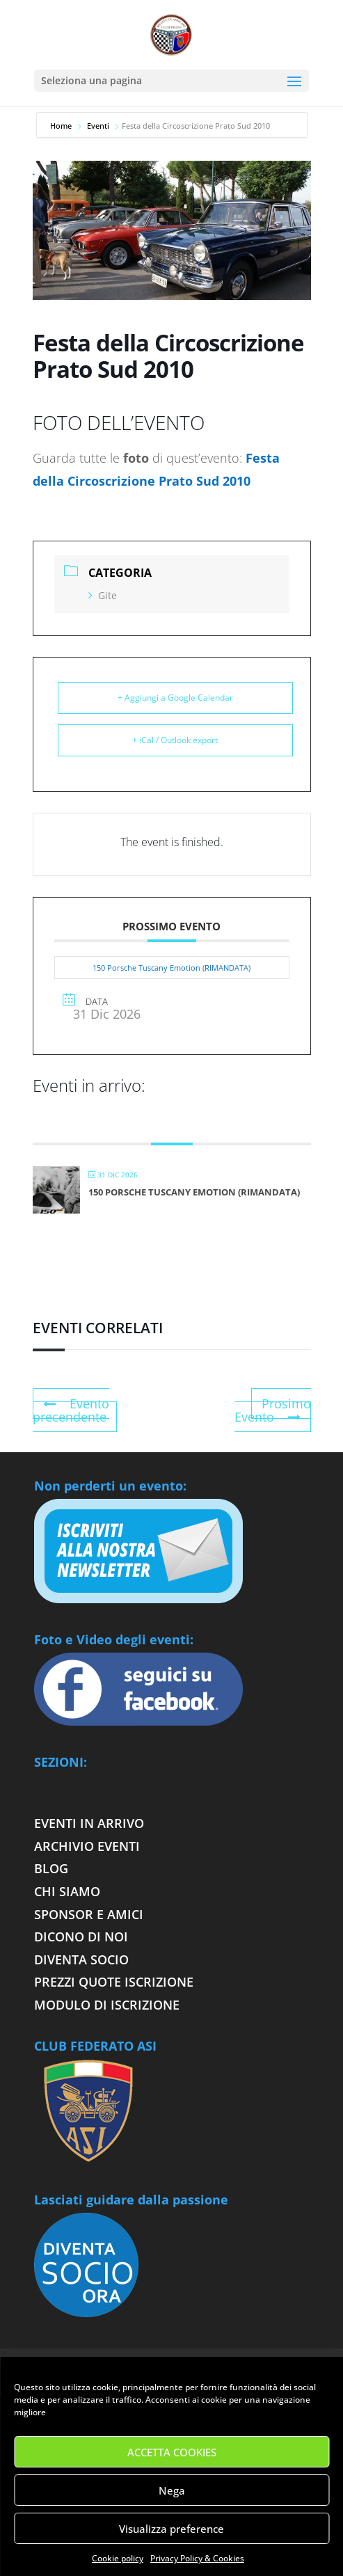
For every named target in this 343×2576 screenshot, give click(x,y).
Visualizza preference (171, 2529)
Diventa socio (83, 1959)
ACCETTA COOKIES (171, 2452)
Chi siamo (67, 1891)
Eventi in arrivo (89, 1823)
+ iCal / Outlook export (175, 740)
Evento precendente (71, 1410)
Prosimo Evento (272, 1410)
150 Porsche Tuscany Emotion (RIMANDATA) (171, 967)
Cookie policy (117, 2558)
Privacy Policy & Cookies (197, 2558)
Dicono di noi (81, 1936)
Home (62, 125)
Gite (102, 595)
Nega (172, 2490)
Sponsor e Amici (88, 1914)
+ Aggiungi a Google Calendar (175, 697)
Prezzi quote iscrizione (113, 1981)
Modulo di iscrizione (107, 2004)
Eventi (98, 125)
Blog (51, 1868)
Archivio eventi (87, 1846)
